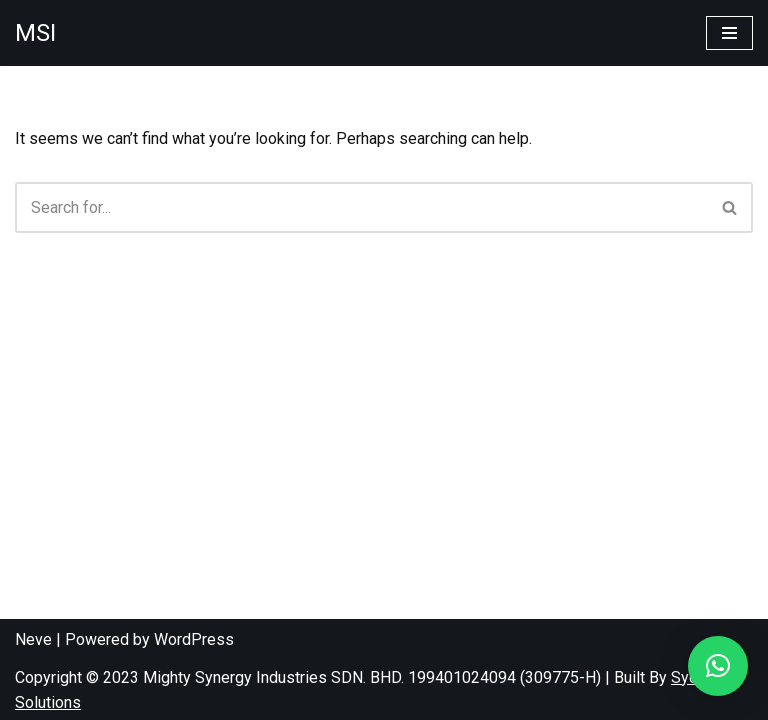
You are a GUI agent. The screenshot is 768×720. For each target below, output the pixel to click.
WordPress (194, 639)
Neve (33, 639)
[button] (718, 666)
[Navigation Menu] (729, 33)
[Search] (361, 207)
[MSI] (35, 33)
